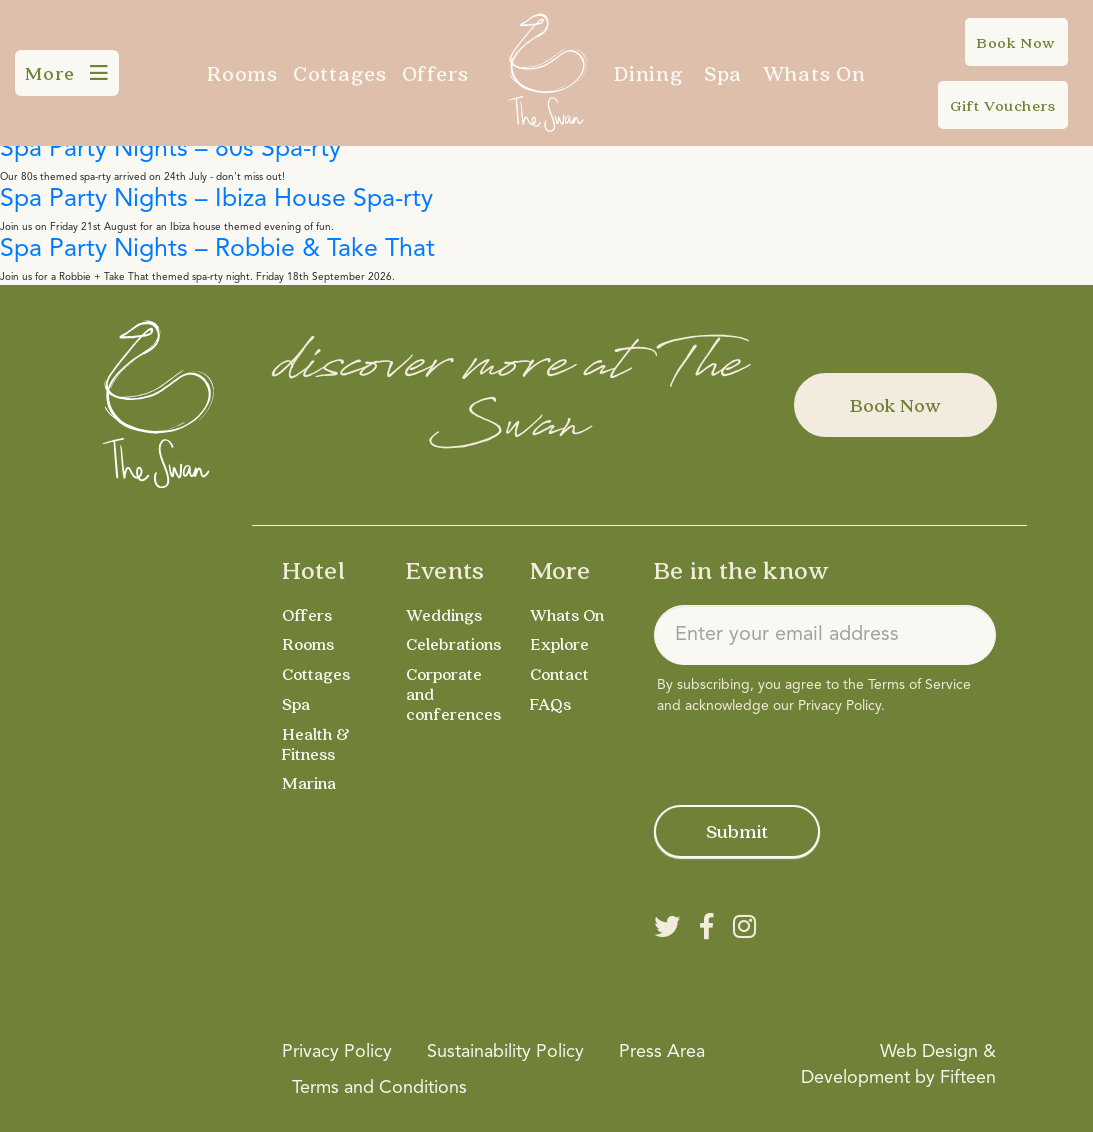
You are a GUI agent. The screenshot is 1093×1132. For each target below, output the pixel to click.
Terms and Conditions (379, 1088)
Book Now (895, 405)
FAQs (551, 703)
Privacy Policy (839, 706)
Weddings (445, 614)
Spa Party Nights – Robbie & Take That (217, 249)
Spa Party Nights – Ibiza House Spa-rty (216, 199)
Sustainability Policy (505, 1052)
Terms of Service (919, 685)
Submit (737, 831)
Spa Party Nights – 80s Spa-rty (170, 149)
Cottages (340, 73)
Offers (436, 73)
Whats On (814, 73)
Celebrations (456, 643)
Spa (723, 73)
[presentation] (806, 756)
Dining (649, 73)
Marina (310, 782)
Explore (560, 643)
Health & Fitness (316, 743)
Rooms (242, 73)
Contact (561, 673)
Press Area (662, 1052)
